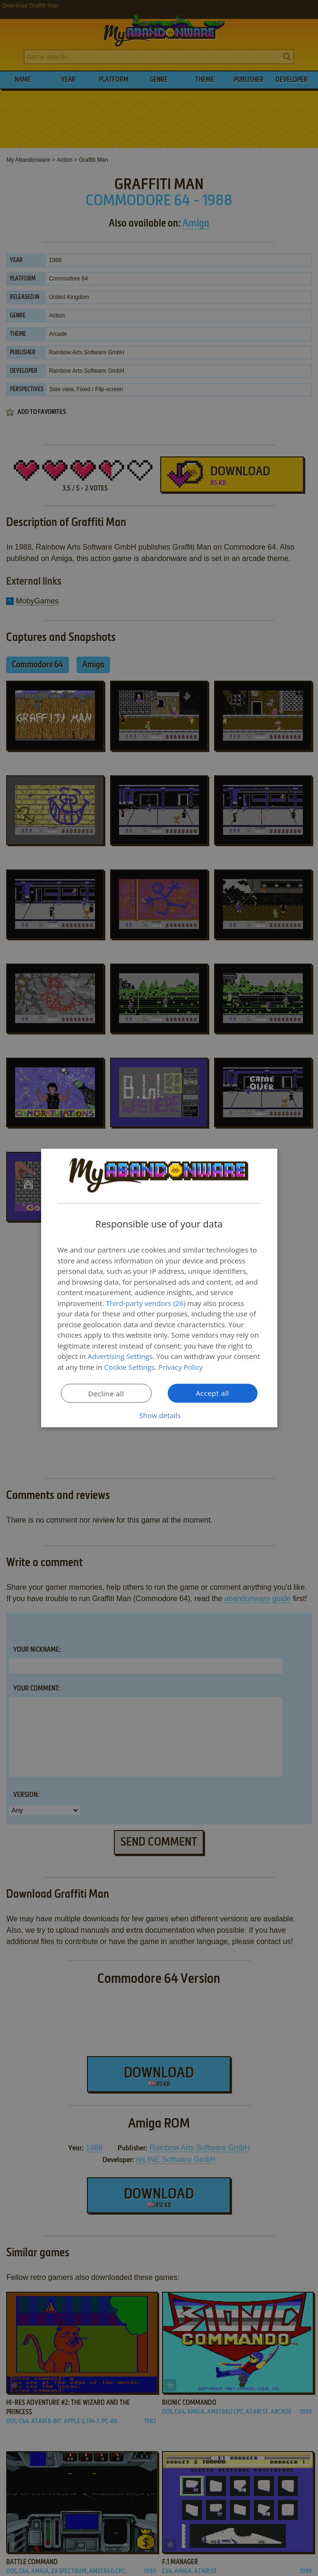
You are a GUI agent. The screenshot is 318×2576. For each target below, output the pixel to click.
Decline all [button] (106, 1393)
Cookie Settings (129, 1366)
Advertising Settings (120, 1356)
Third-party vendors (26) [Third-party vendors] (145, 1302)
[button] (159, 1415)
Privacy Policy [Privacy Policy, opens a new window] (180, 1366)
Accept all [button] (212, 1393)
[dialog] (159, 1288)
